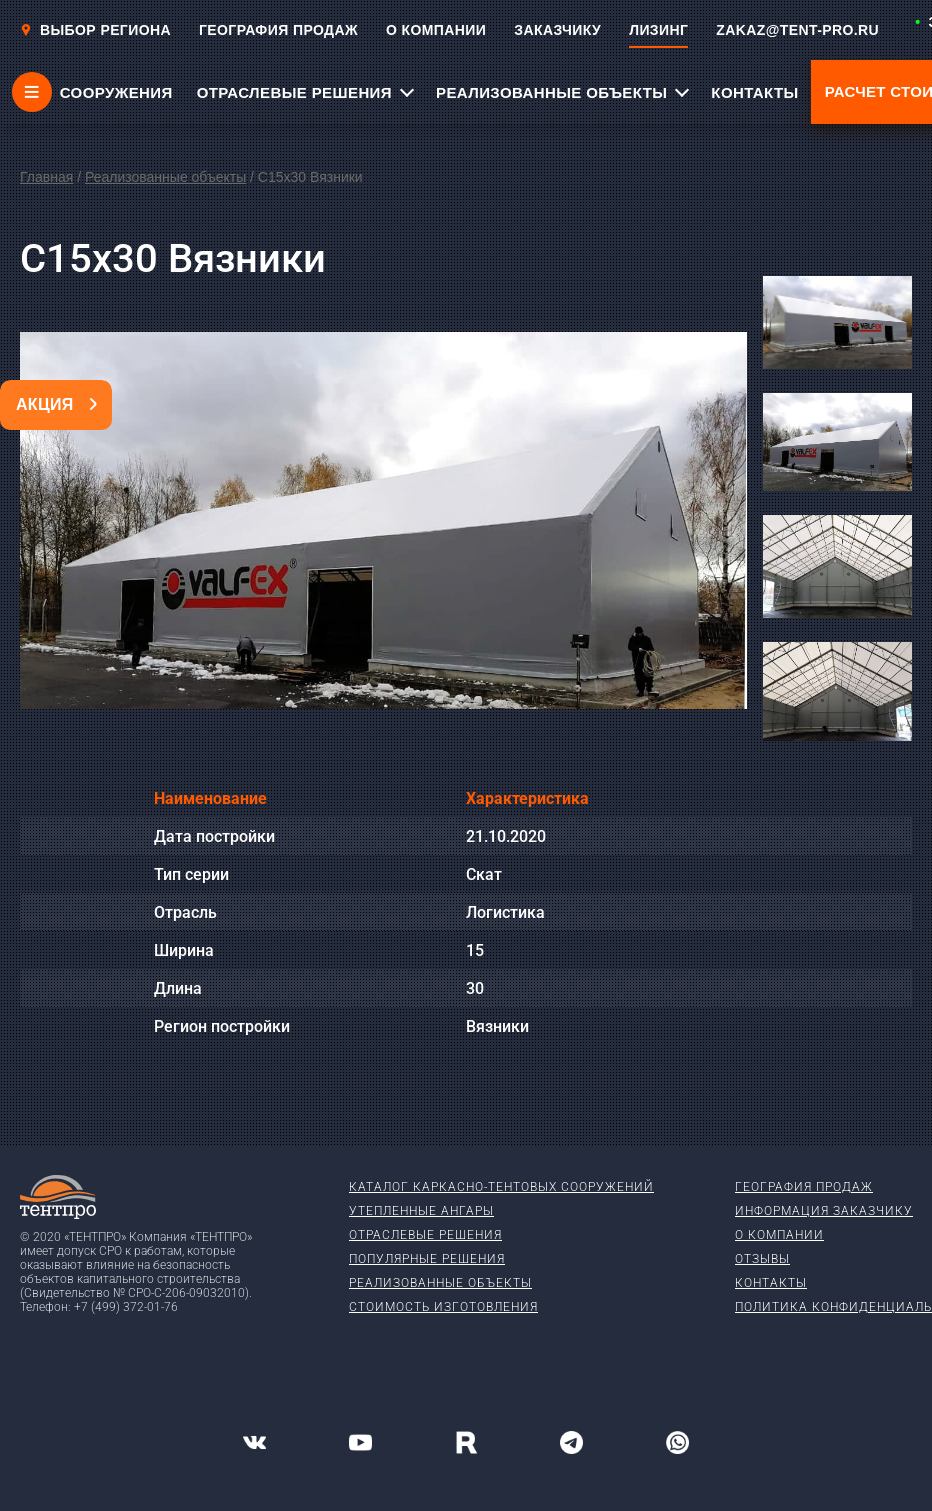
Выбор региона (95, 30)
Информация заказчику (824, 1211)
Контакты (771, 1283)
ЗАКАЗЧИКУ (557, 30)
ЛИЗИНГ (658, 30)
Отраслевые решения (425, 1235)
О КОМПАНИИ (436, 30)
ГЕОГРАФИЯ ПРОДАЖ (278, 30)
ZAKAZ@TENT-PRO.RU (797, 30)
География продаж (804, 1187)
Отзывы (762, 1259)
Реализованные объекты (165, 177)
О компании (779, 1235)
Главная (46, 177)
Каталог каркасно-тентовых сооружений (501, 1187)
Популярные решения (427, 1259)
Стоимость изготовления (443, 1307)
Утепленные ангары (421, 1211)
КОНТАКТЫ (754, 92)
